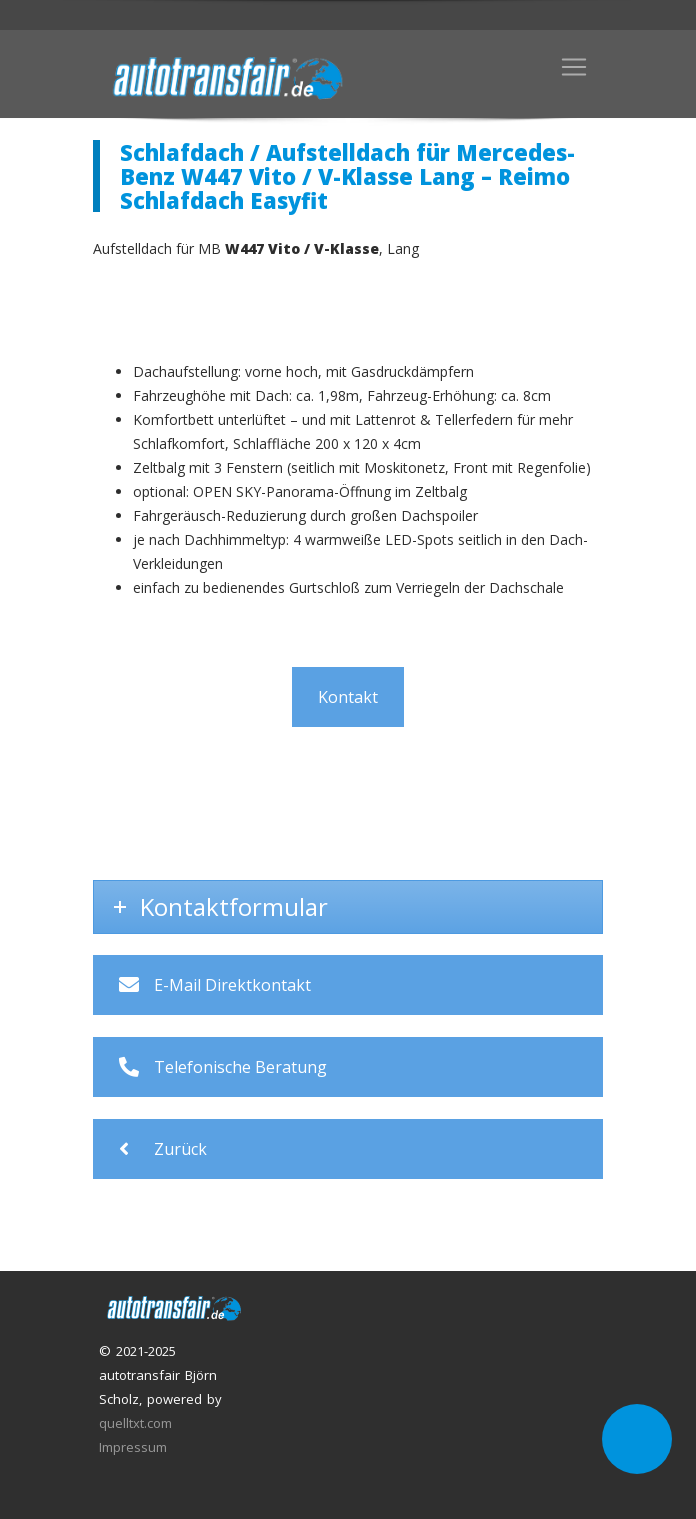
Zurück (163, 1149)
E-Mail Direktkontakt (215, 985)
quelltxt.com (135, 1423)
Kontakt (348, 697)
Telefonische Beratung (223, 1067)
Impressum (133, 1447)
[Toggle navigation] (574, 67)
